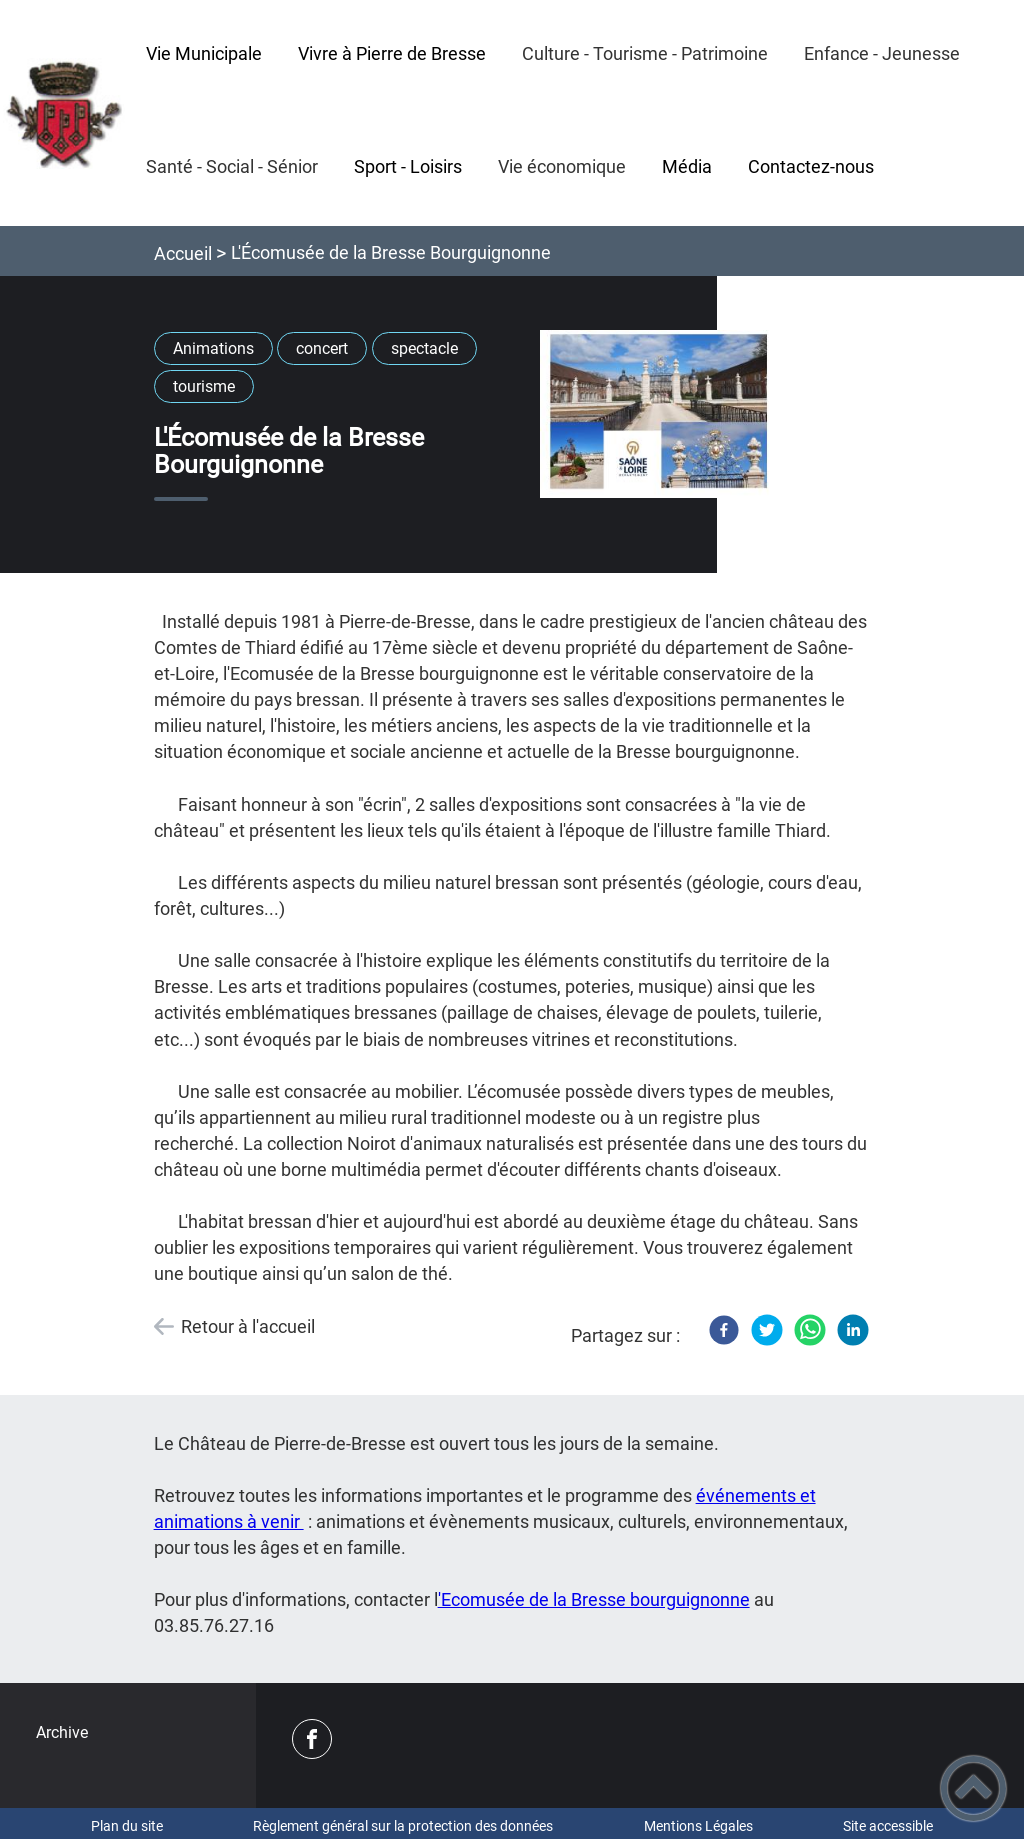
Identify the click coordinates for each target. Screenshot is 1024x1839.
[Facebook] (724, 1330)
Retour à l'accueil (248, 1326)
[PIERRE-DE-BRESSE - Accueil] (64, 113)
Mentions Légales (698, 1826)
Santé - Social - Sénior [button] (232, 166)
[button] (973, 1788)
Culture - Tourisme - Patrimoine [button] (645, 53)
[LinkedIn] (853, 1330)
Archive (62, 1732)
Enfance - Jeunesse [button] (882, 53)
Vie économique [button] (562, 166)
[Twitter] (767, 1330)
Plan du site (127, 1826)
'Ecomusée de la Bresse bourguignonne (594, 1599)
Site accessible (888, 1826)
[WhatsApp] (810, 1330)
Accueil (183, 253)
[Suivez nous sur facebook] (312, 1739)
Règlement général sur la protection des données (403, 1826)
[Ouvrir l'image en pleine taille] (659, 415)
